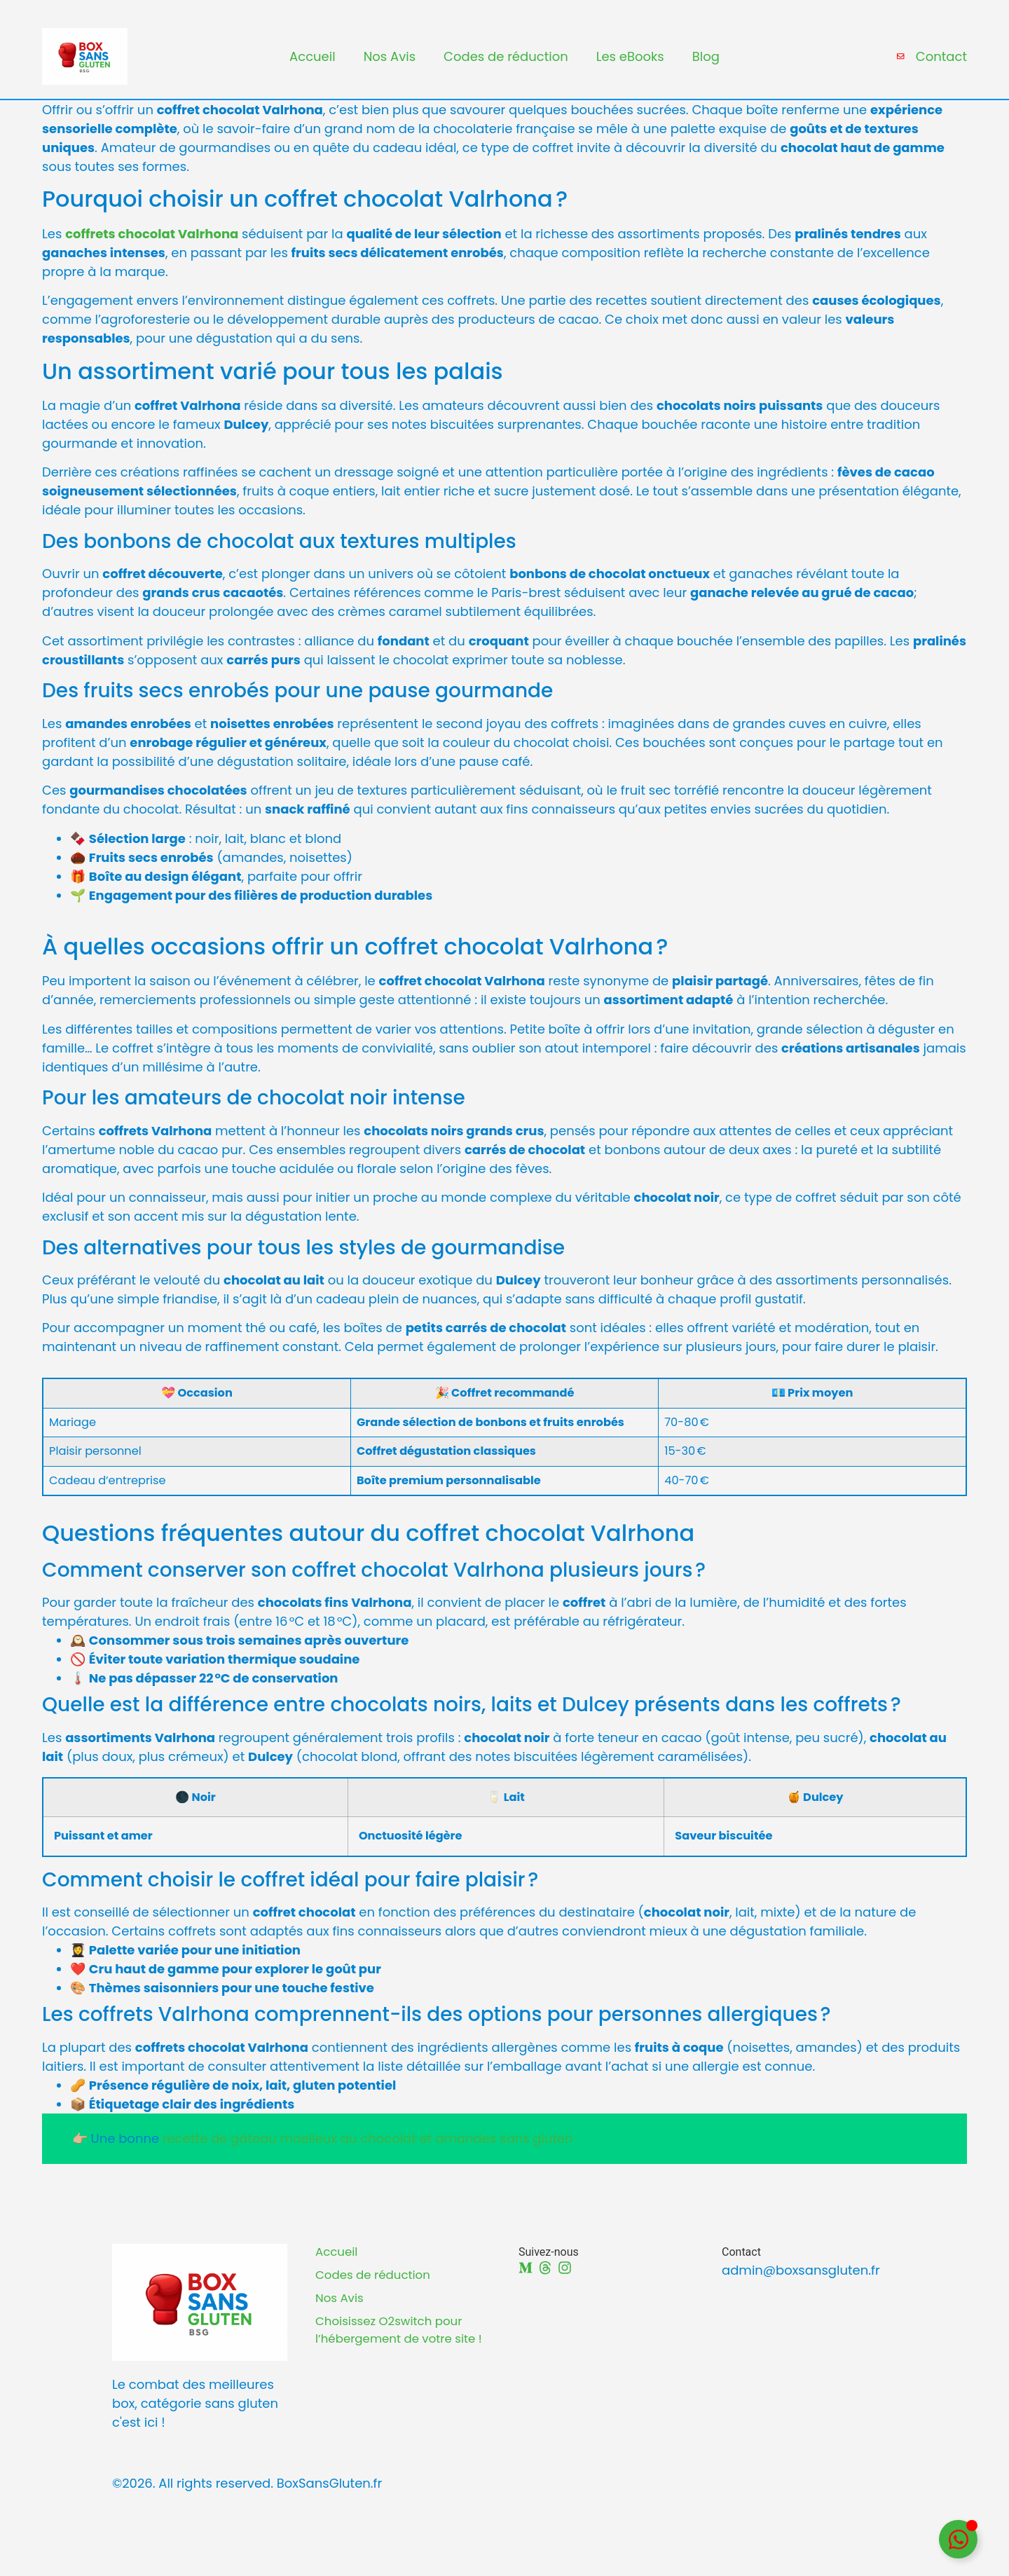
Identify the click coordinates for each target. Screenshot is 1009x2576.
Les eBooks (630, 63)
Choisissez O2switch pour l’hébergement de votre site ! (402, 2359)
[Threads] (545, 2281)
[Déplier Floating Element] (958, 2539)
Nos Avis (390, 63)
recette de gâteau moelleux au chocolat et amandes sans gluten (368, 2151)
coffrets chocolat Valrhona (151, 247)
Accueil (312, 63)
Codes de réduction (506, 63)
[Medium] (526, 2281)
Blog (706, 63)
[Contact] (899, 63)
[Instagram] (565, 2281)
